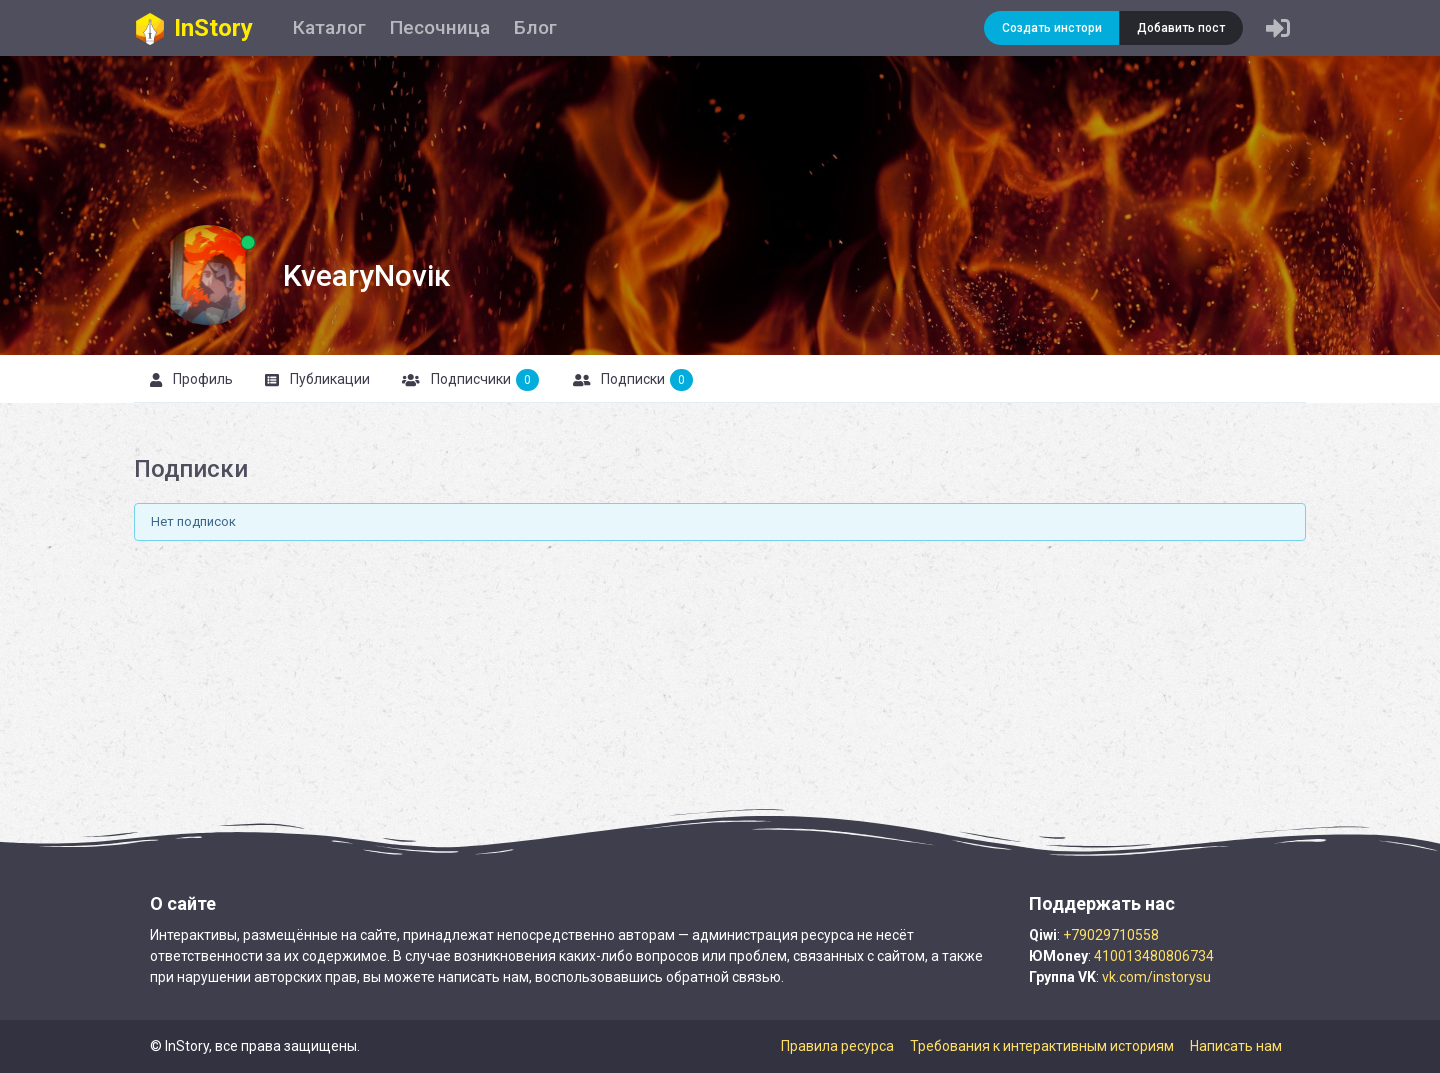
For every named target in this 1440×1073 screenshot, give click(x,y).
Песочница (440, 27)
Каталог (329, 27)
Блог (535, 27)
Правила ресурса (837, 1046)
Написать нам (1236, 1046)
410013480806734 (1154, 956)
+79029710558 (1111, 935)
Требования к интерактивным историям (1042, 1046)
